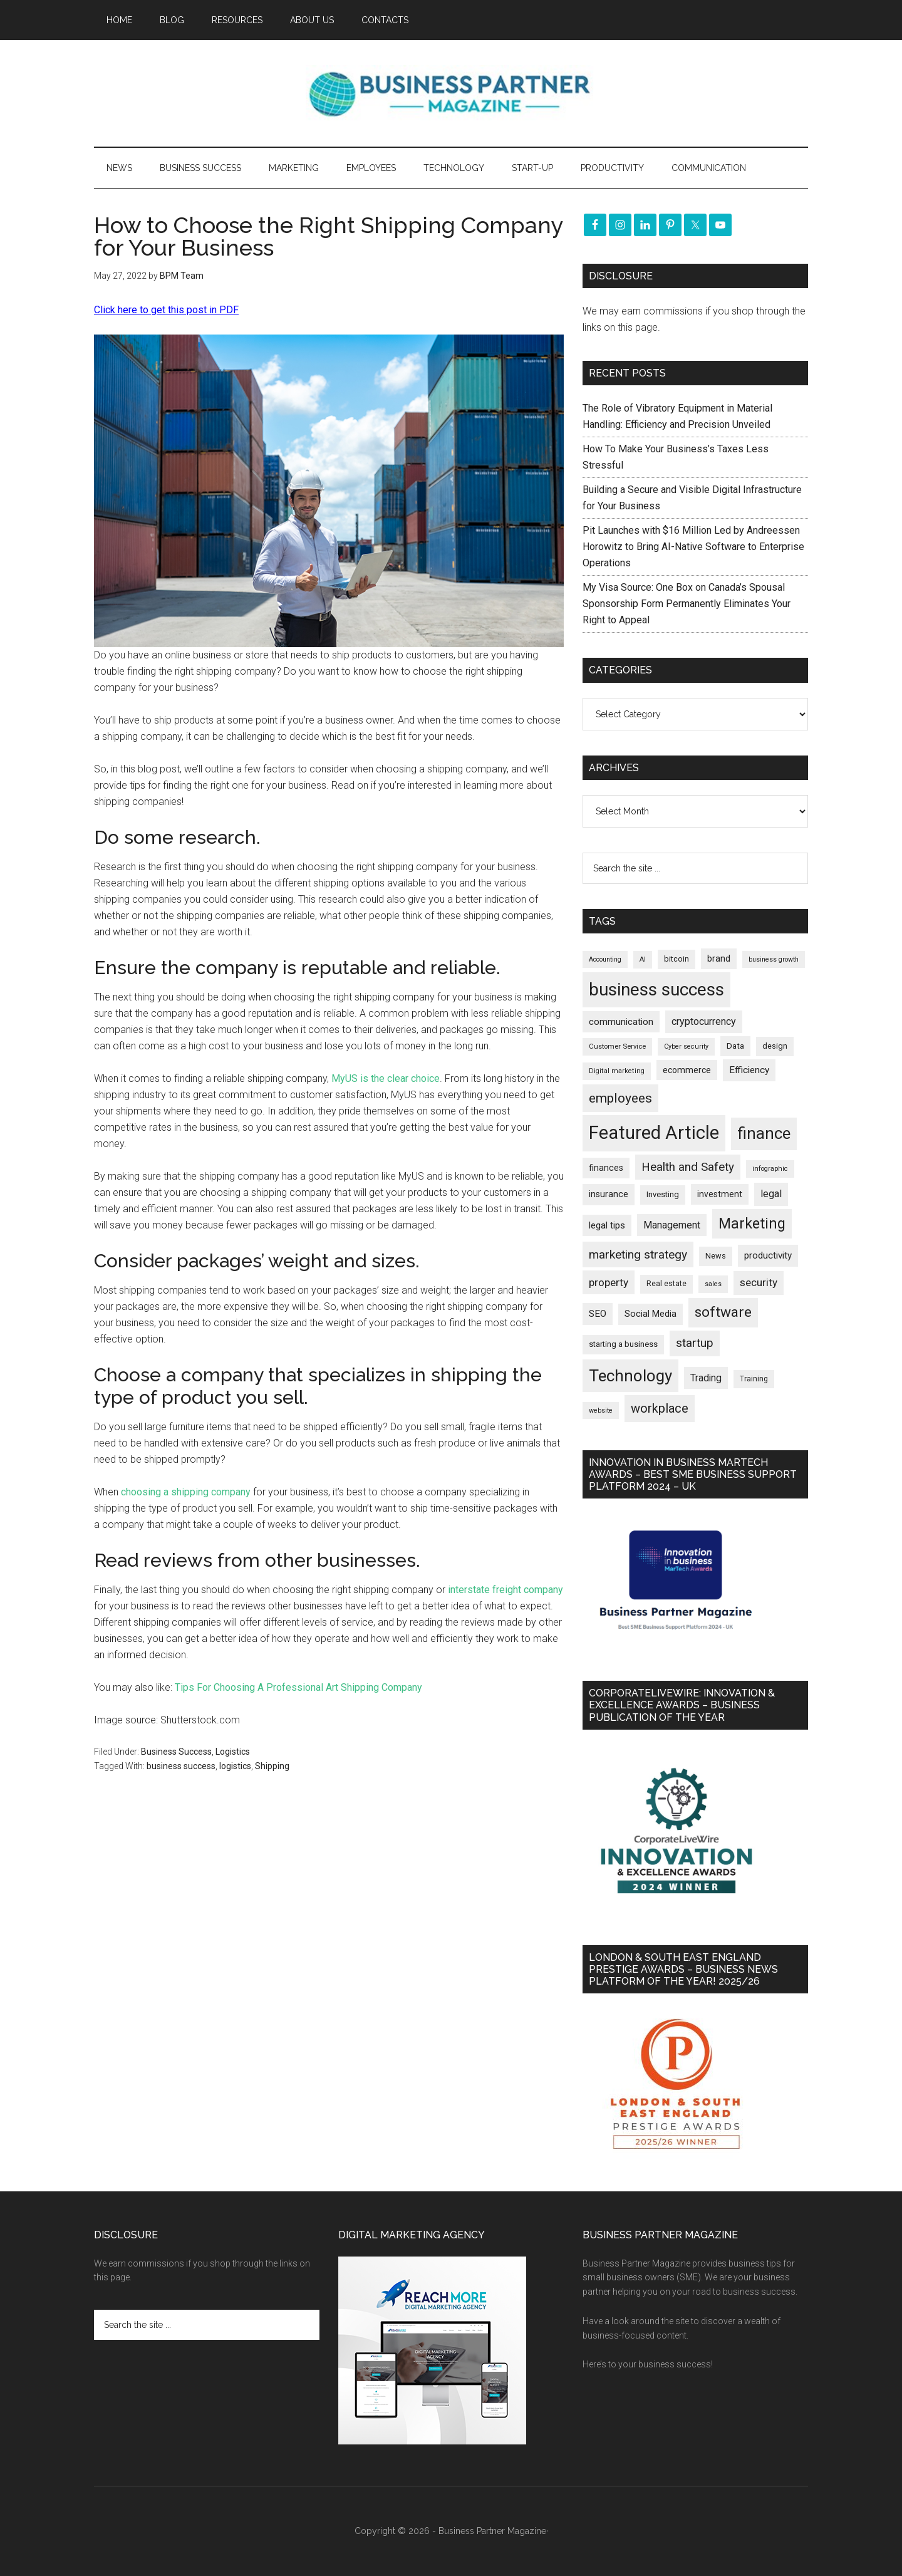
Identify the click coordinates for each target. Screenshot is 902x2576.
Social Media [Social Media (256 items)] (650, 1314)
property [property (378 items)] (608, 1282)
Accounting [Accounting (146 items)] (605, 959)
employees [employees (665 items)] (620, 1098)
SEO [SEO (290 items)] (597, 1313)
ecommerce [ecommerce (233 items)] (687, 1070)
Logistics (232, 1752)
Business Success (176, 1752)
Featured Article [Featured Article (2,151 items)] (654, 1132)
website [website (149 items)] (601, 1410)
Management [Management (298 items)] (671, 1225)
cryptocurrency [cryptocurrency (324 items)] (703, 1021)
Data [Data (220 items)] (735, 1046)
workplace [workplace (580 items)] (659, 1408)
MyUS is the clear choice (385, 1078)
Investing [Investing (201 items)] (662, 1194)
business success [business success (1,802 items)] (656, 989)
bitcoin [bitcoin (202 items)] (676, 958)
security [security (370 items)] (758, 1282)
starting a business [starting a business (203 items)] (623, 1344)
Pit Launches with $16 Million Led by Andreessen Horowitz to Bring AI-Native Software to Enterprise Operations (693, 546)
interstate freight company (505, 1590)
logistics (235, 1766)
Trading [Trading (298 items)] (706, 1378)
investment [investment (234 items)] (719, 1194)
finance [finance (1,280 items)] (764, 1133)
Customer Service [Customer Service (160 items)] (617, 1046)
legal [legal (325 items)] (771, 1194)
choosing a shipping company (186, 1492)
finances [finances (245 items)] (606, 1168)
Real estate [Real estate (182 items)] (666, 1283)
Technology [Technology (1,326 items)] (630, 1375)
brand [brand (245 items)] (718, 958)
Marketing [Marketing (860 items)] (751, 1223)
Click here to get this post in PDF (166, 310)
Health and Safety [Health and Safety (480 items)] (687, 1167)
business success (181, 1766)
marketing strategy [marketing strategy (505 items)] (638, 1254)
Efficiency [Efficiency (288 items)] (749, 1070)
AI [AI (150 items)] (643, 959)
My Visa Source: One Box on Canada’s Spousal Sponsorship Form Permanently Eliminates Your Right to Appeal (687, 603)
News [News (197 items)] (715, 1255)
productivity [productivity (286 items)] (768, 1255)
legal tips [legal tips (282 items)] (607, 1225)
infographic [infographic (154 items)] (770, 1169)
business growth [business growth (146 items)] (774, 959)
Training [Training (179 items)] (754, 1378)
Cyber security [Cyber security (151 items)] (686, 1046)
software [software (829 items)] (723, 1312)
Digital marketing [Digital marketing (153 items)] (617, 1071)
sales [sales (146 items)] (713, 1284)
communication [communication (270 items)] (621, 1021)
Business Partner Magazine (451, 93)
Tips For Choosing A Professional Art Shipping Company (298, 1687)
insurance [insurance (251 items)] (608, 1194)
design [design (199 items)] (774, 1046)
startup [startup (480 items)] (694, 1343)
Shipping (272, 1766)
